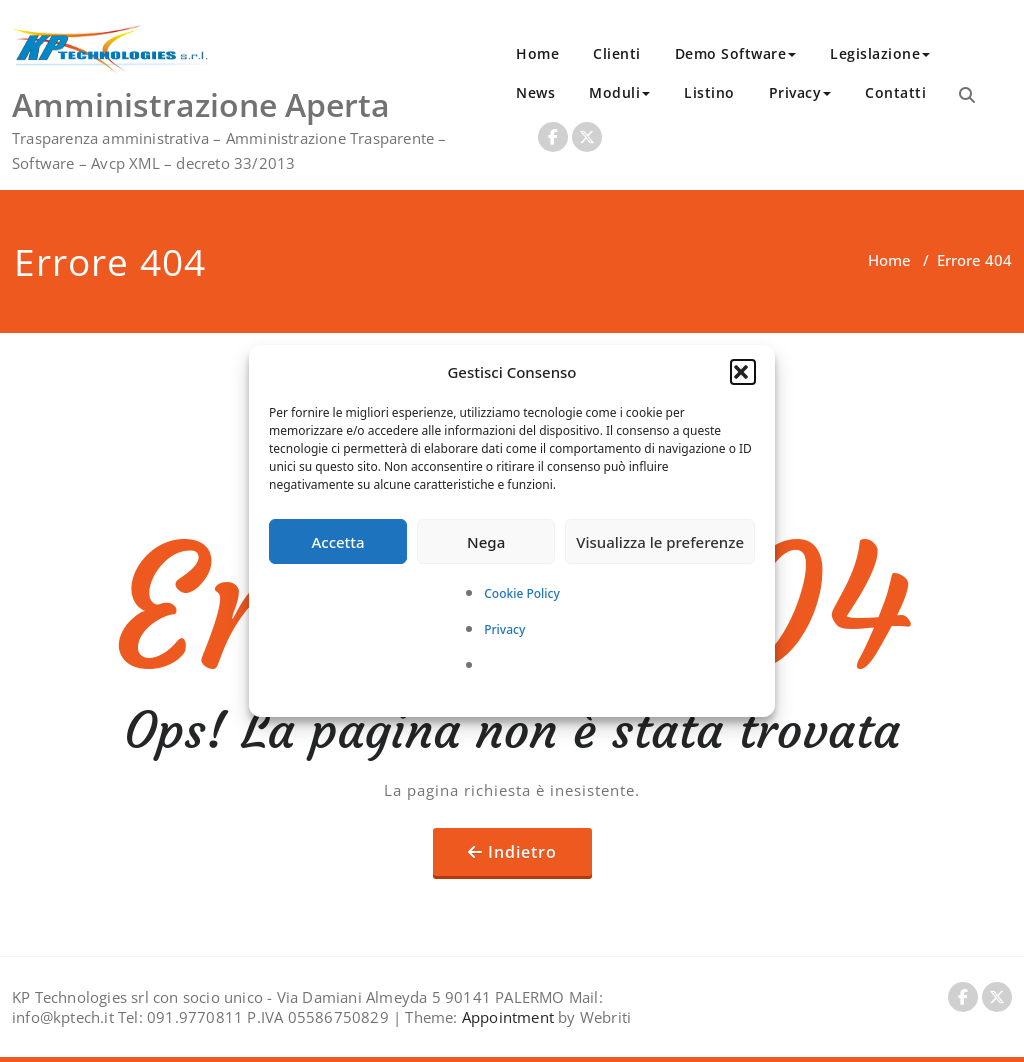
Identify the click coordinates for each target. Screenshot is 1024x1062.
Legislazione (880, 53)
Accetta (337, 542)
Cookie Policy (522, 593)
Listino (709, 92)
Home (537, 53)
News (535, 92)
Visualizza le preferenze (660, 542)
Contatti (895, 92)
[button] (743, 372)
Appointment (506, 1017)
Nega (486, 542)
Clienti (617, 53)
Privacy (504, 629)
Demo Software (736, 53)
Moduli (619, 92)
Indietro (522, 852)
